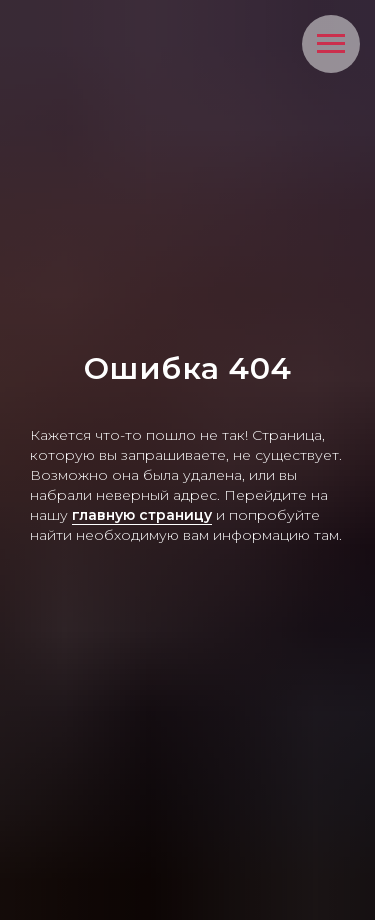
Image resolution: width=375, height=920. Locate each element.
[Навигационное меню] (331, 44)
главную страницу (142, 515)
